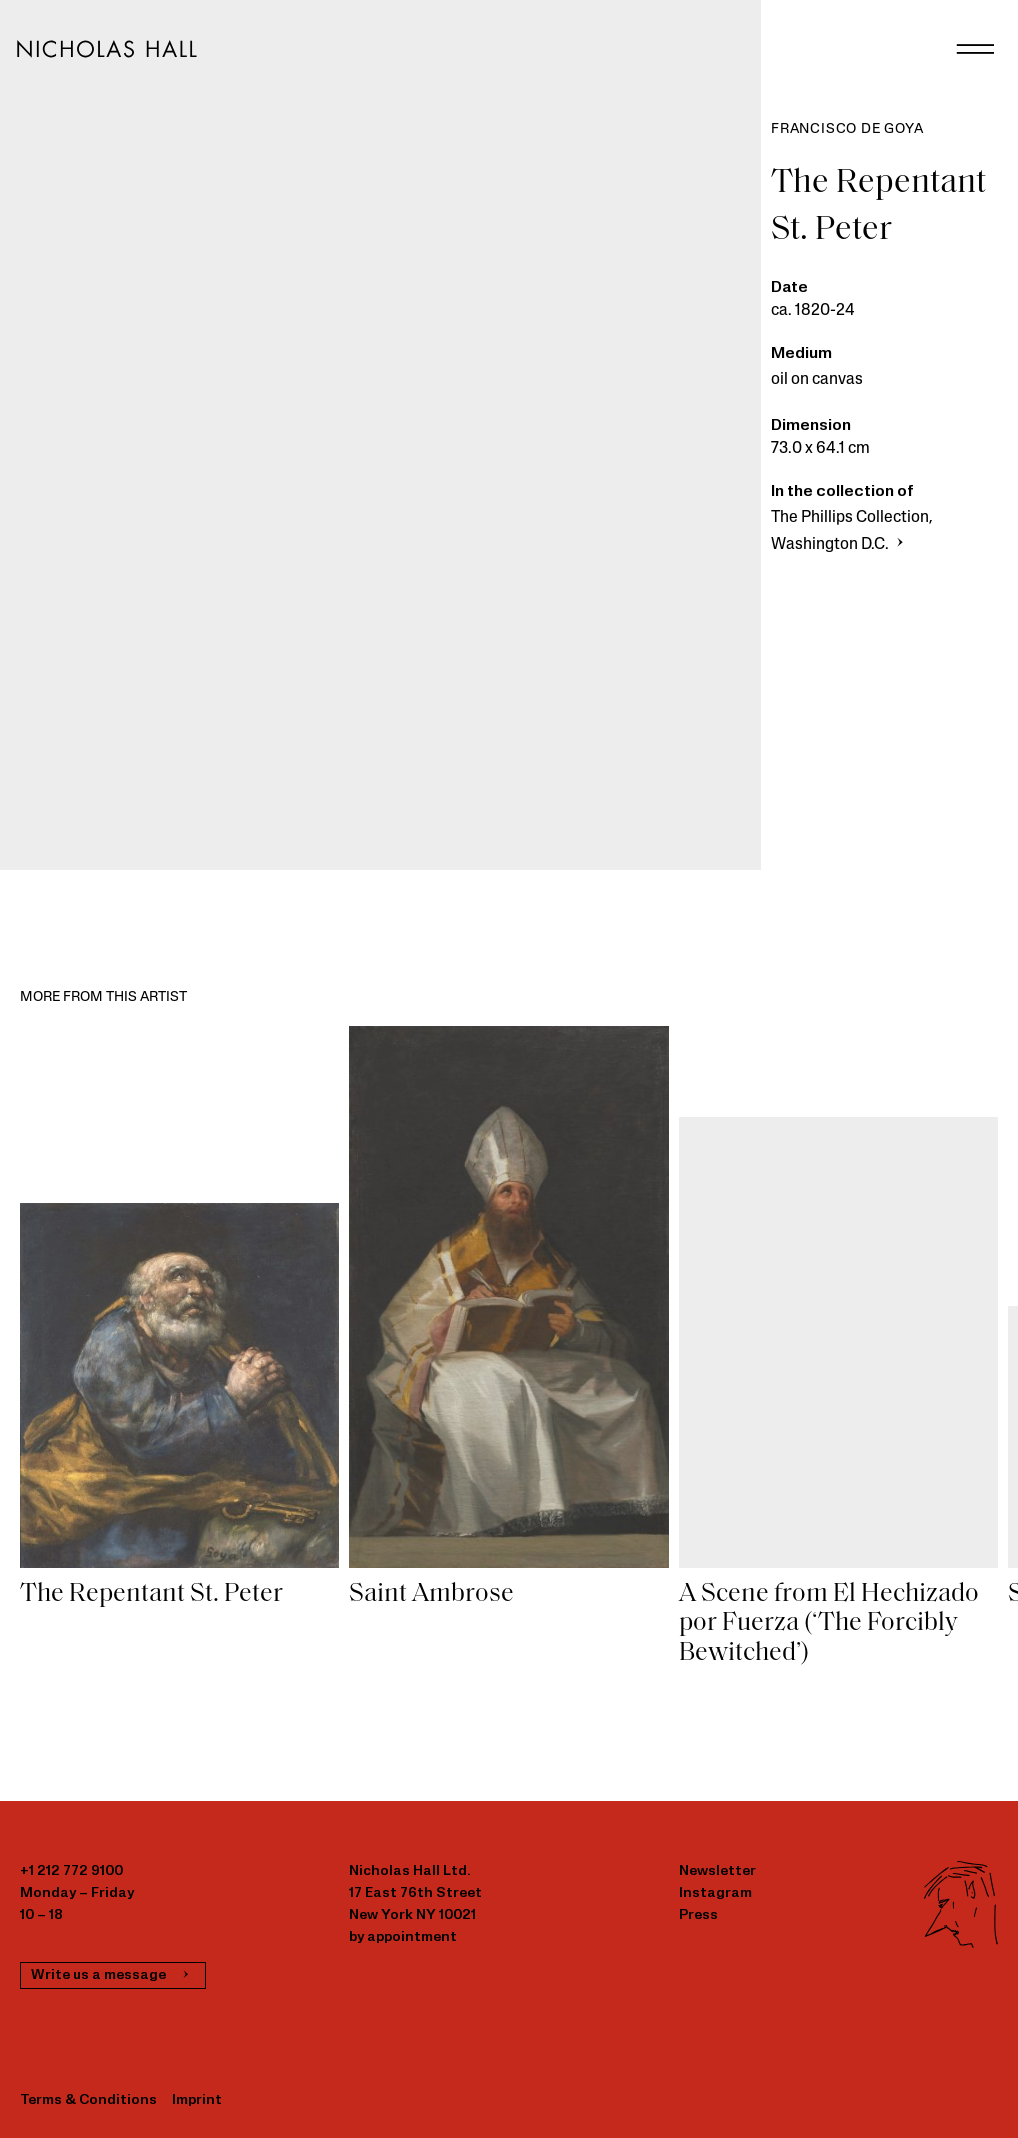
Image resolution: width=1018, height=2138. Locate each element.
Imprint (197, 2100)
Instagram (715, 1893)
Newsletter (717, 1871)
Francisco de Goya (847, 129)
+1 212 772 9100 (71, 1871)
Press (698, 1915)
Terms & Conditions (88, 2100)
